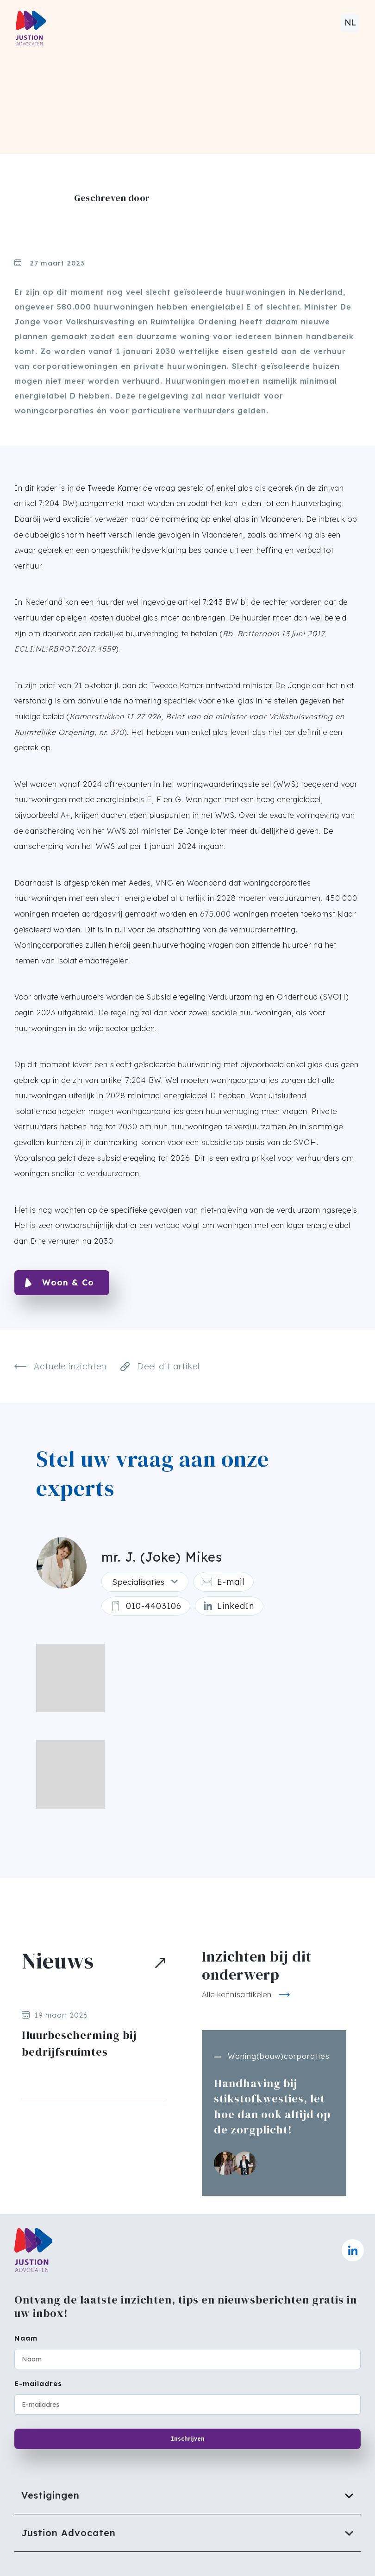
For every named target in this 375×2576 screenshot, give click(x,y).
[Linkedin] (234, 1609)
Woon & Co (68, 1282)
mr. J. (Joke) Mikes (160, 1557)
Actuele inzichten (60, 1367)
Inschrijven (188, 2438)
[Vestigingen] (187, 2495)
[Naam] (187, 2359)
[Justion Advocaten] (187, 2532)
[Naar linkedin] (353, 2250)
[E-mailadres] (187, 2404)
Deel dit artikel (160, 1366)
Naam (26, 2338)
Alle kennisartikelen (237, 1998)
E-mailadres (38, 2383)
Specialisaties (137, 1582)
